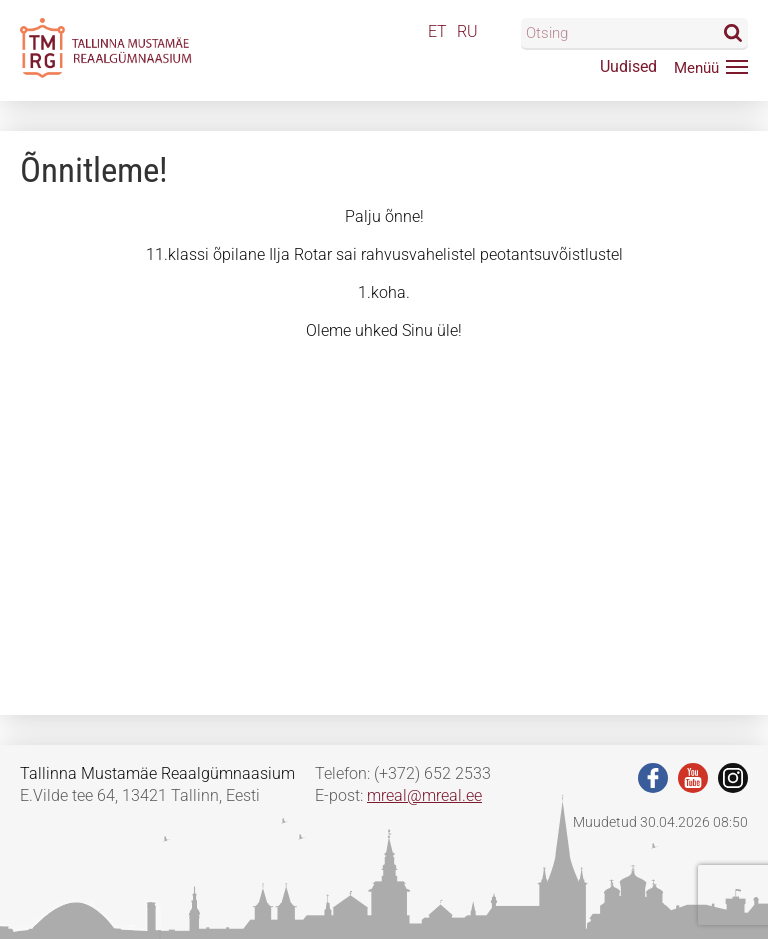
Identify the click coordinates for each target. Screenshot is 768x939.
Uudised (628, 66)
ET (437, 31)
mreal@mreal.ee (424, 795)
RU (467, 31)
